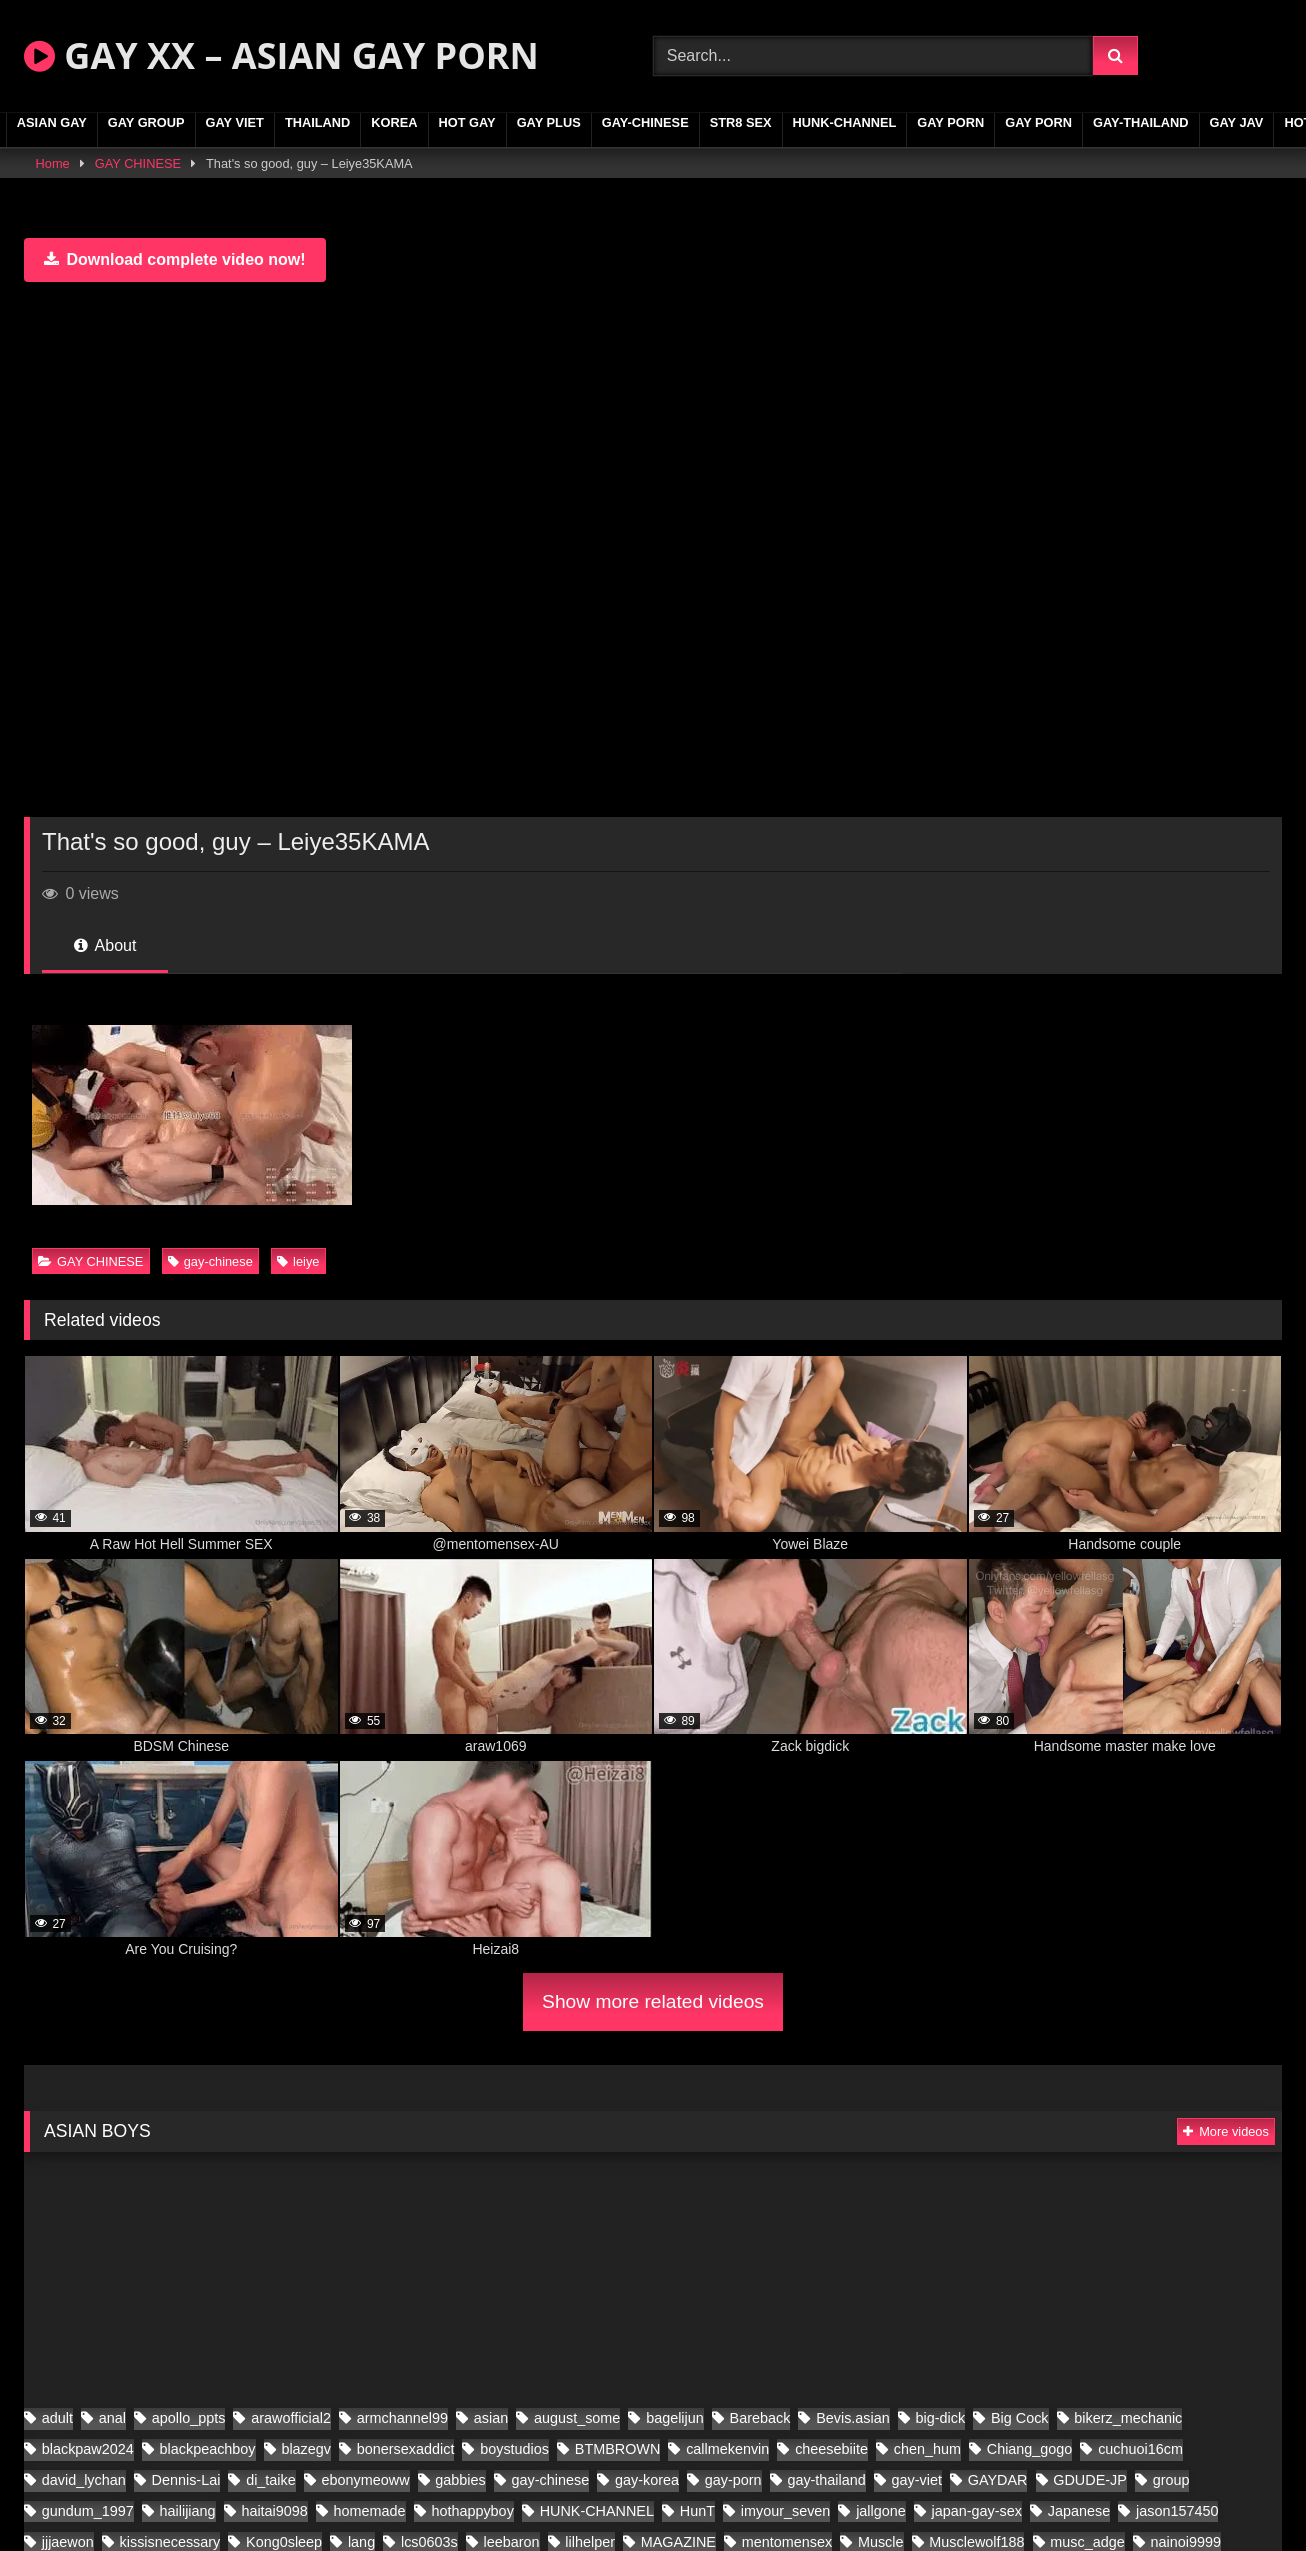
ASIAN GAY (52, 122)
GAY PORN (950, 122)
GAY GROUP (146, 122)
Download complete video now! (175, 259)
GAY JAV (1237, 122)
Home (53, 163)
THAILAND (317, 122)
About (105, 945)
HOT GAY (467, 122)
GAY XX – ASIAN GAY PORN (281, 55)
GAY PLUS (549, 122)
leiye (298, 1261)
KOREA (394, 122)
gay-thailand (1141, 122)
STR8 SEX (741, 122)
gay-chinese (645, 122)
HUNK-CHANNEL (845, 122)
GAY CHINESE (138, 163)
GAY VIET (235, 122)
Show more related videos (653, 2001)
